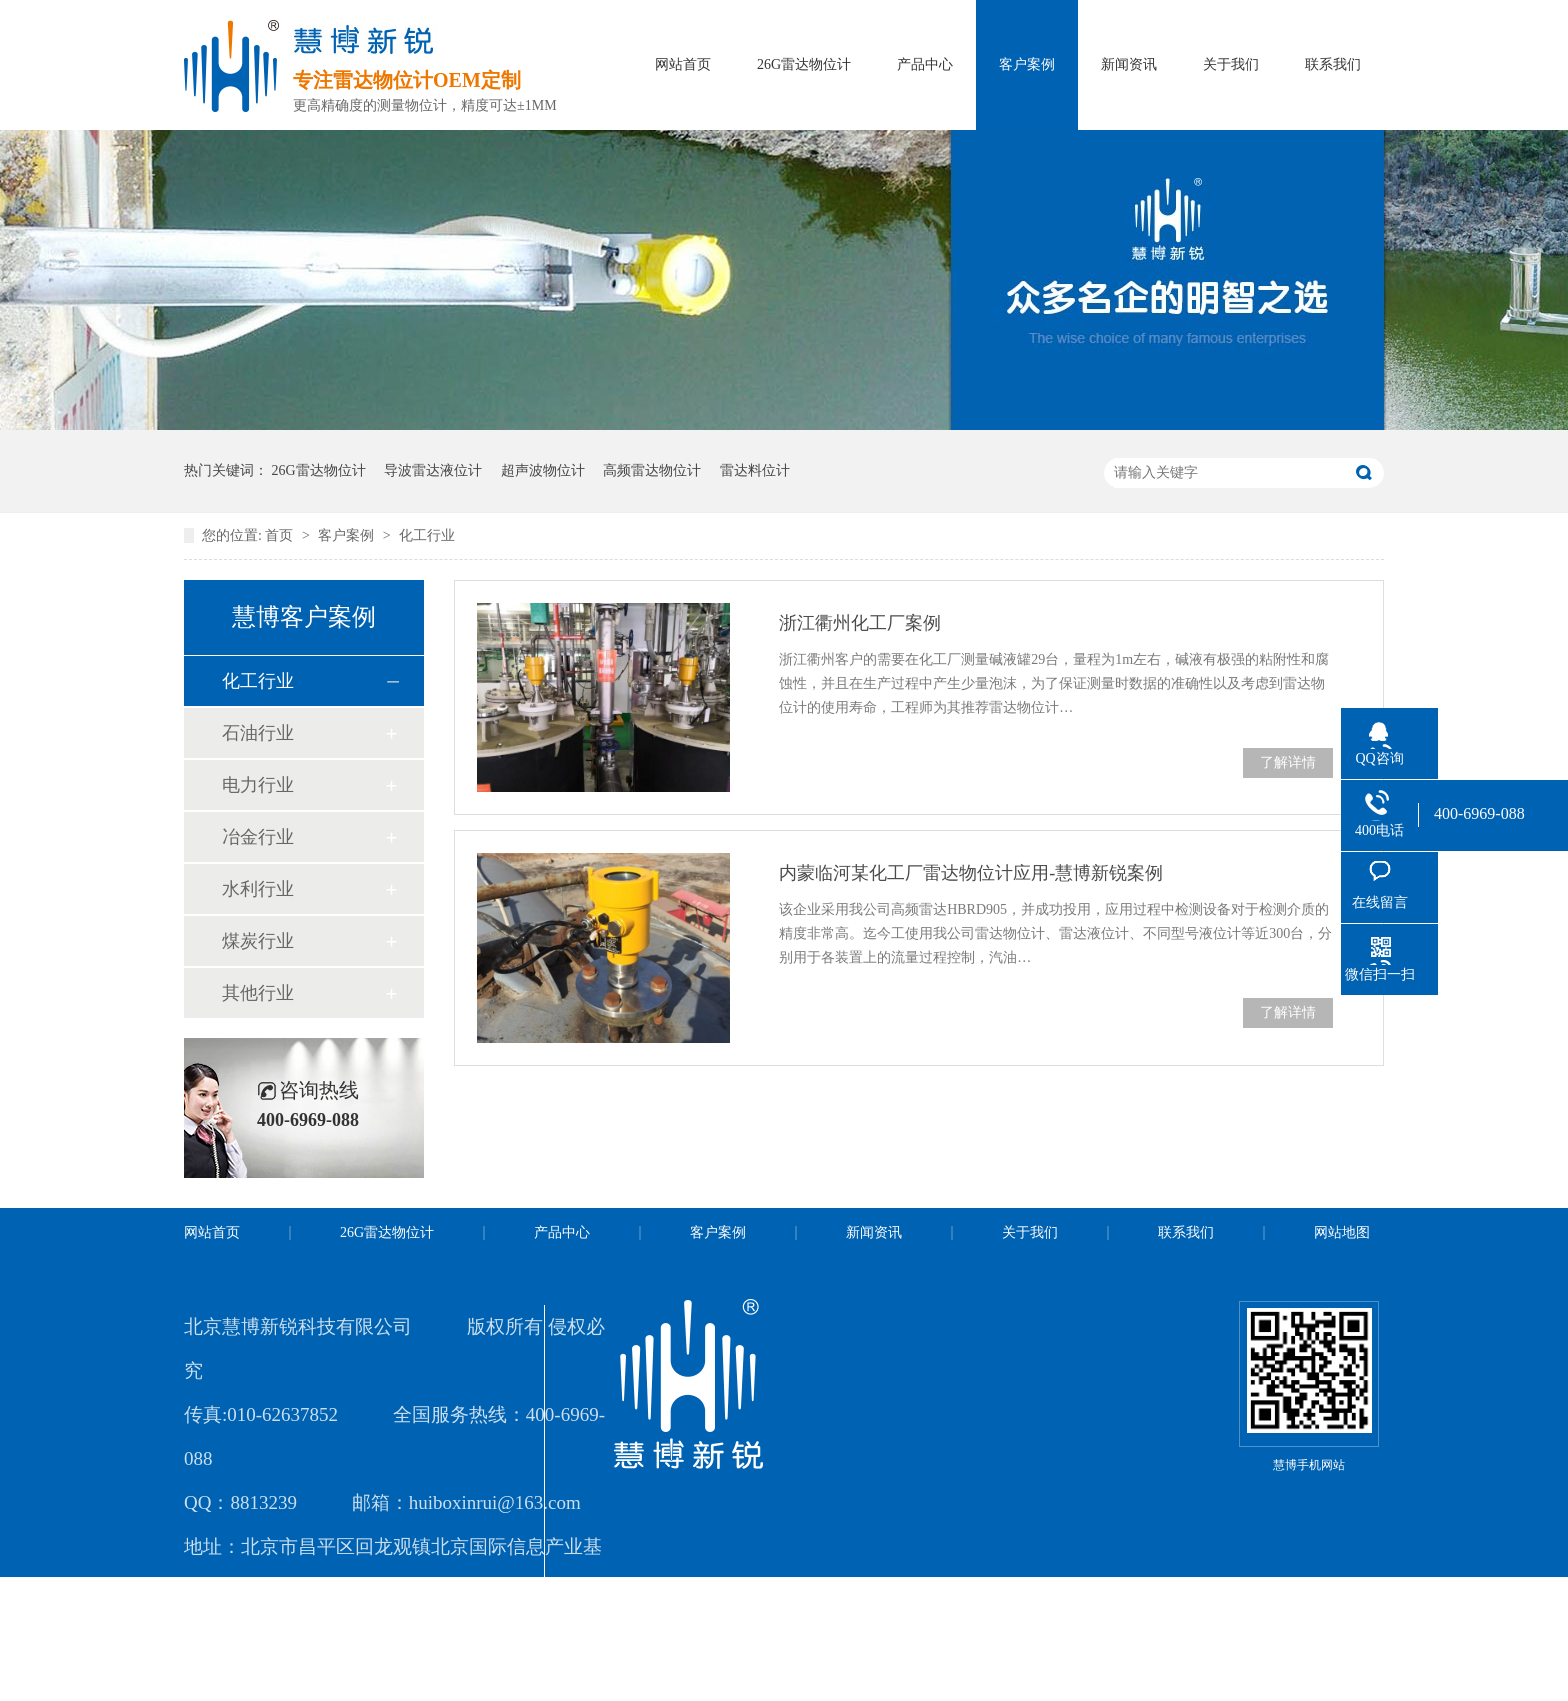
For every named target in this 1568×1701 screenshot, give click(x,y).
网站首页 (683, 64)
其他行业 (258, 993)
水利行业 (258, 889)
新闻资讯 (1129, 64)
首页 (281, 535)
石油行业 (258, 733)
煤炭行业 (258, 941)
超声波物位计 (543, 470)
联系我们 (1333, 64)
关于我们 (1231, 64)
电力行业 (258, 785)
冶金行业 (258, 837)
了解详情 (1288, 762)
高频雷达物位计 (652, 470)
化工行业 (427, 535)
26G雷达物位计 (804, 64)
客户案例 (1027, 64)
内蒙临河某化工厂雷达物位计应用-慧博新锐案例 (971, 873)
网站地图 (1342, 1232)
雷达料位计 (755, 470)
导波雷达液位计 (433, 470)
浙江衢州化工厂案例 (860, 623)
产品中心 (925, 64)
